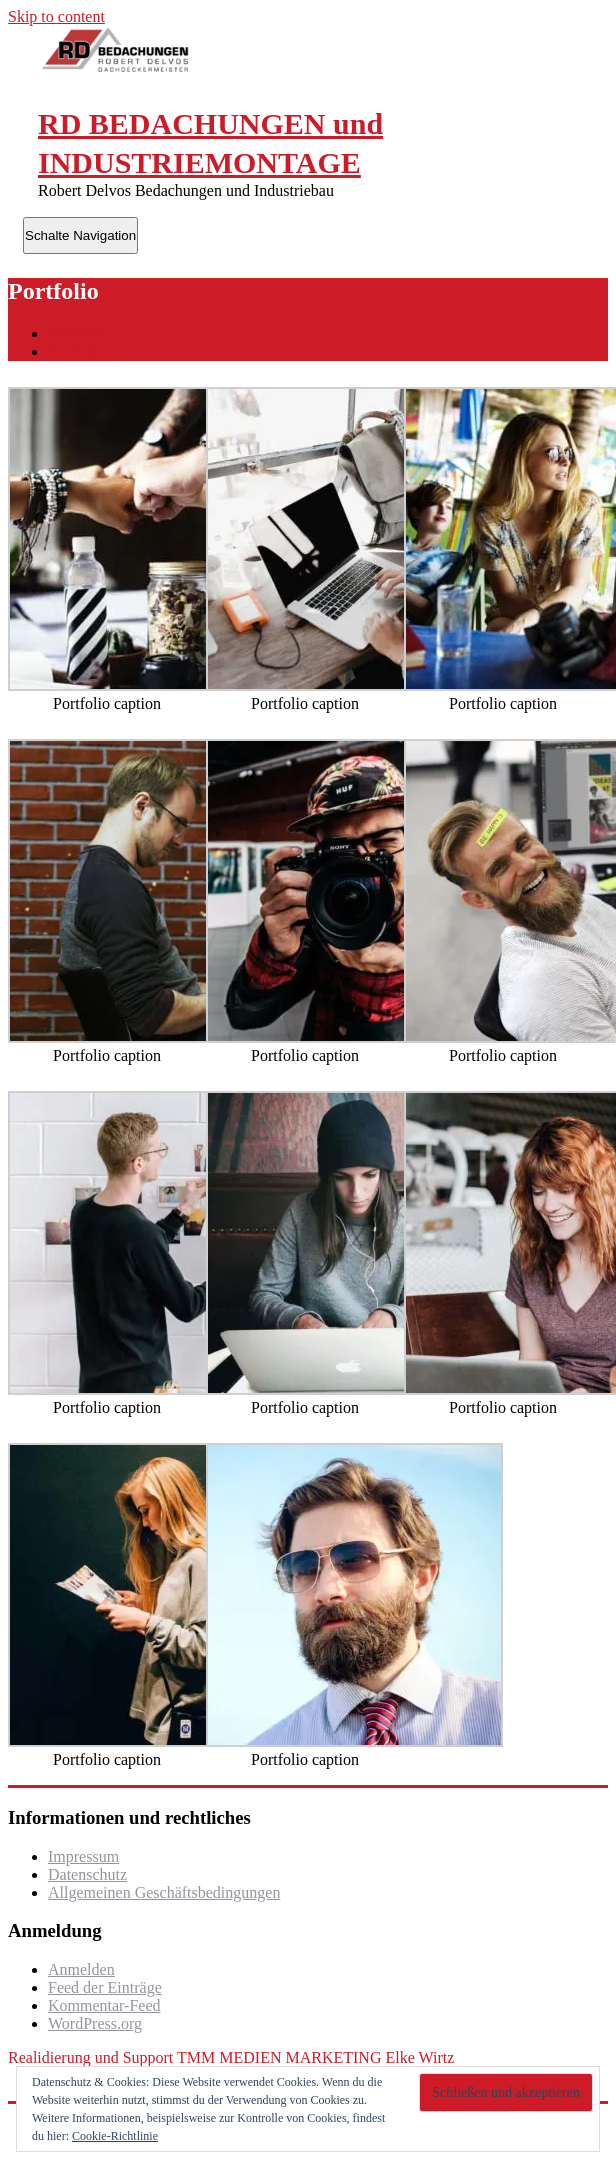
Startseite (78, 333)
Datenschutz (87, 1874)
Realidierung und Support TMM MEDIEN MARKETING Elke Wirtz (231, 2057)
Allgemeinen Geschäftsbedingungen (164, 1892)
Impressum (83, 1856)
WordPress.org (95, 2023)
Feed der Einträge (105, 1987)
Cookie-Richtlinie (115, 2136)
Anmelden (81, 1969)
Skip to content (56, 16)
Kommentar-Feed (104, 2005)
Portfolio (76, 351)
